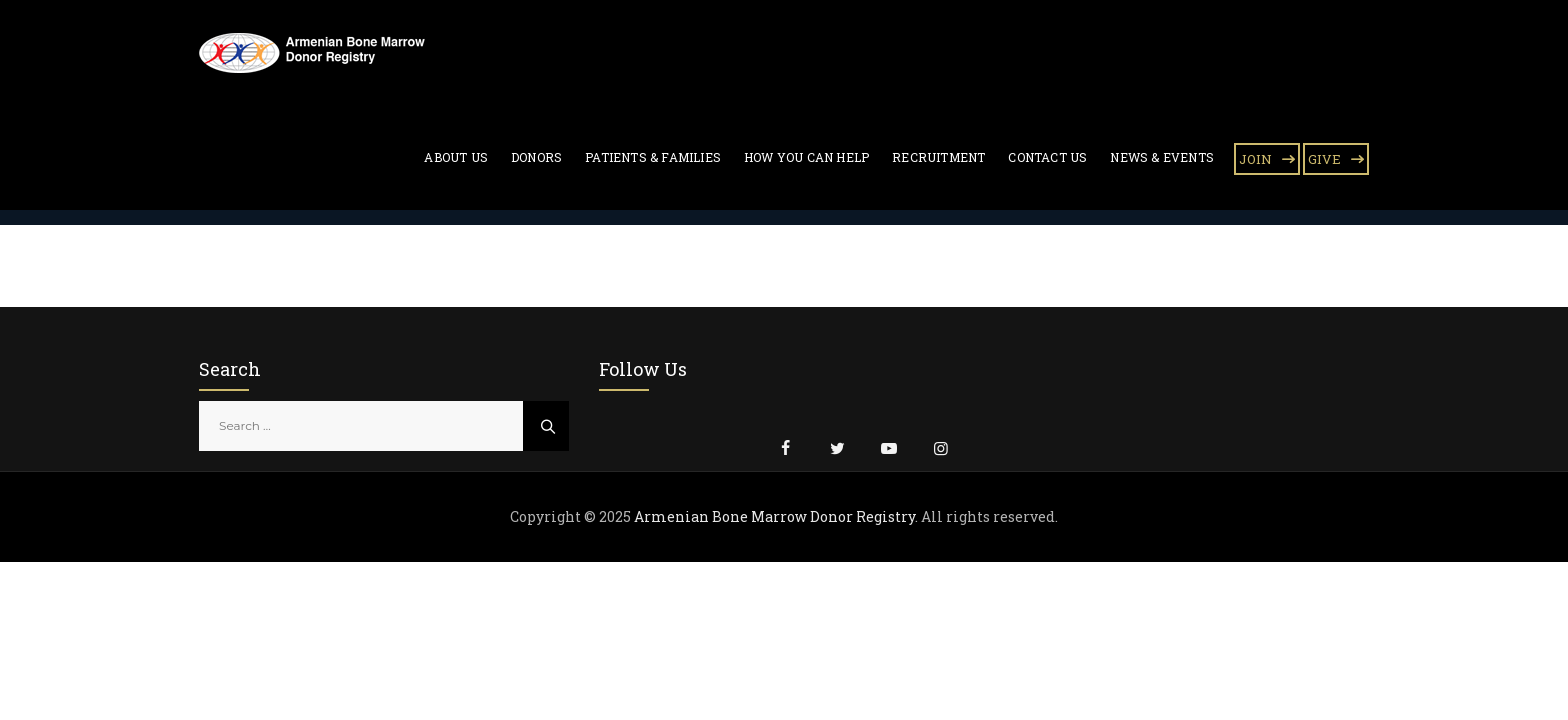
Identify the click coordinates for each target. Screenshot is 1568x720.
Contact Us (1047, 157)
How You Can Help (806, 157)
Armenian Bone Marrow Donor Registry (774, 516)
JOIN (1255, 159)
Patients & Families (653, 157)
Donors (536, 157)
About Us (456, 157)
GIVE (1324, 159)
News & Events (1162, 157)
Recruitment (938, 157)
